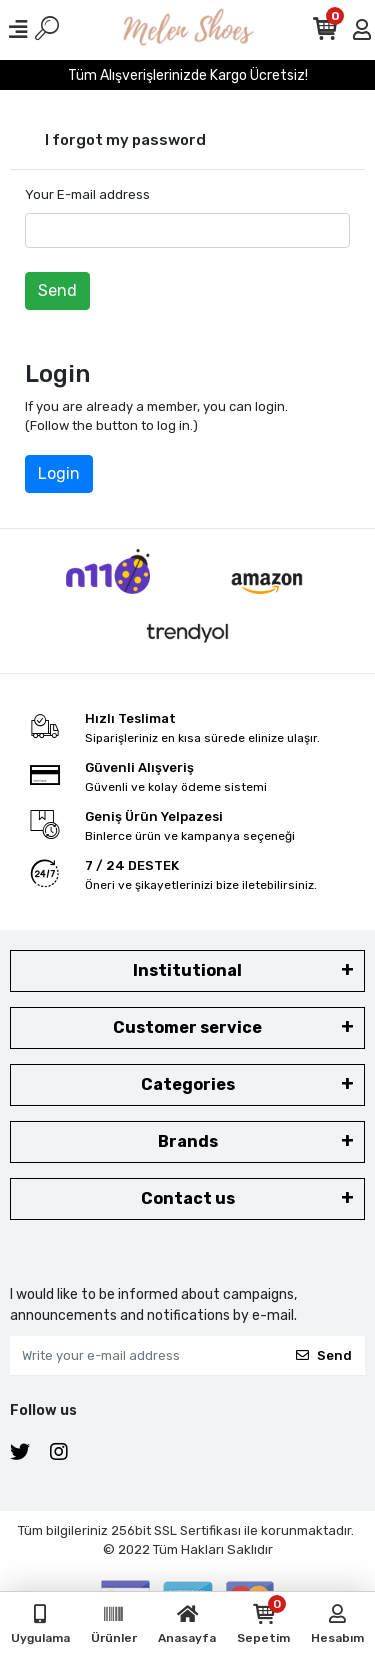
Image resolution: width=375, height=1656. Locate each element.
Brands (188, 1141)
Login (59, 473)
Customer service (187, 1027)
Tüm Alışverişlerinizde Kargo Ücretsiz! (188, 75)
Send (57, 290)
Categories (188, 1084)
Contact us (188, 1198)
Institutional (187, 970)
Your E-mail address (87, 194)
